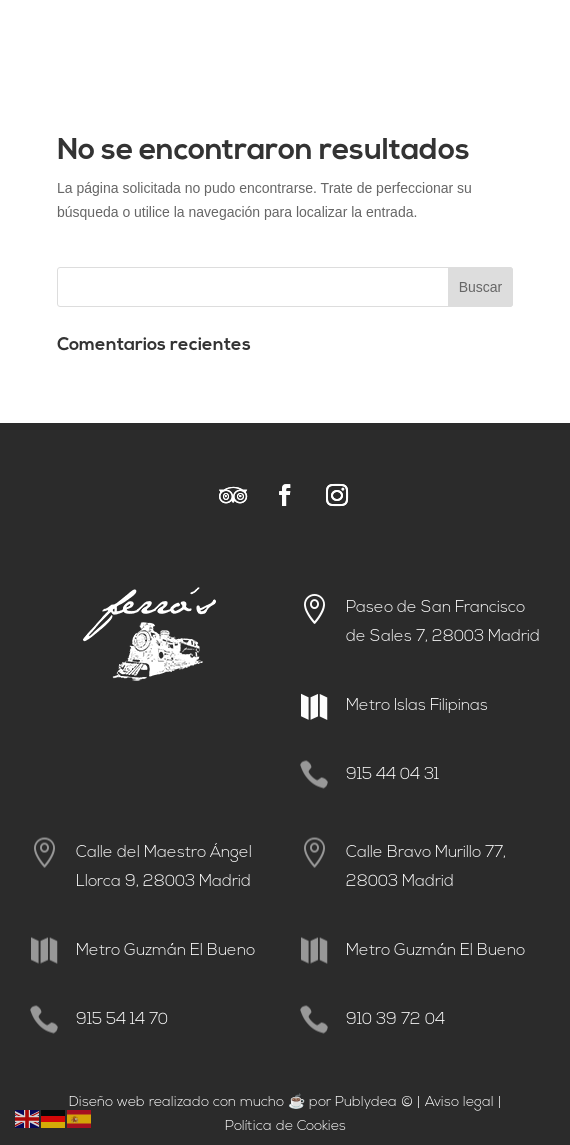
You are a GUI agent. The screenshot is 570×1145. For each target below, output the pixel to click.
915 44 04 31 (392, 775)
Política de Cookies (285, 1126)
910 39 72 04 (395, 1020)
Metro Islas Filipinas (417, 706)
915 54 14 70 (122, 1020)
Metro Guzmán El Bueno (165, 951)
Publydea (366, 1102)
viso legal (464, 1102)
